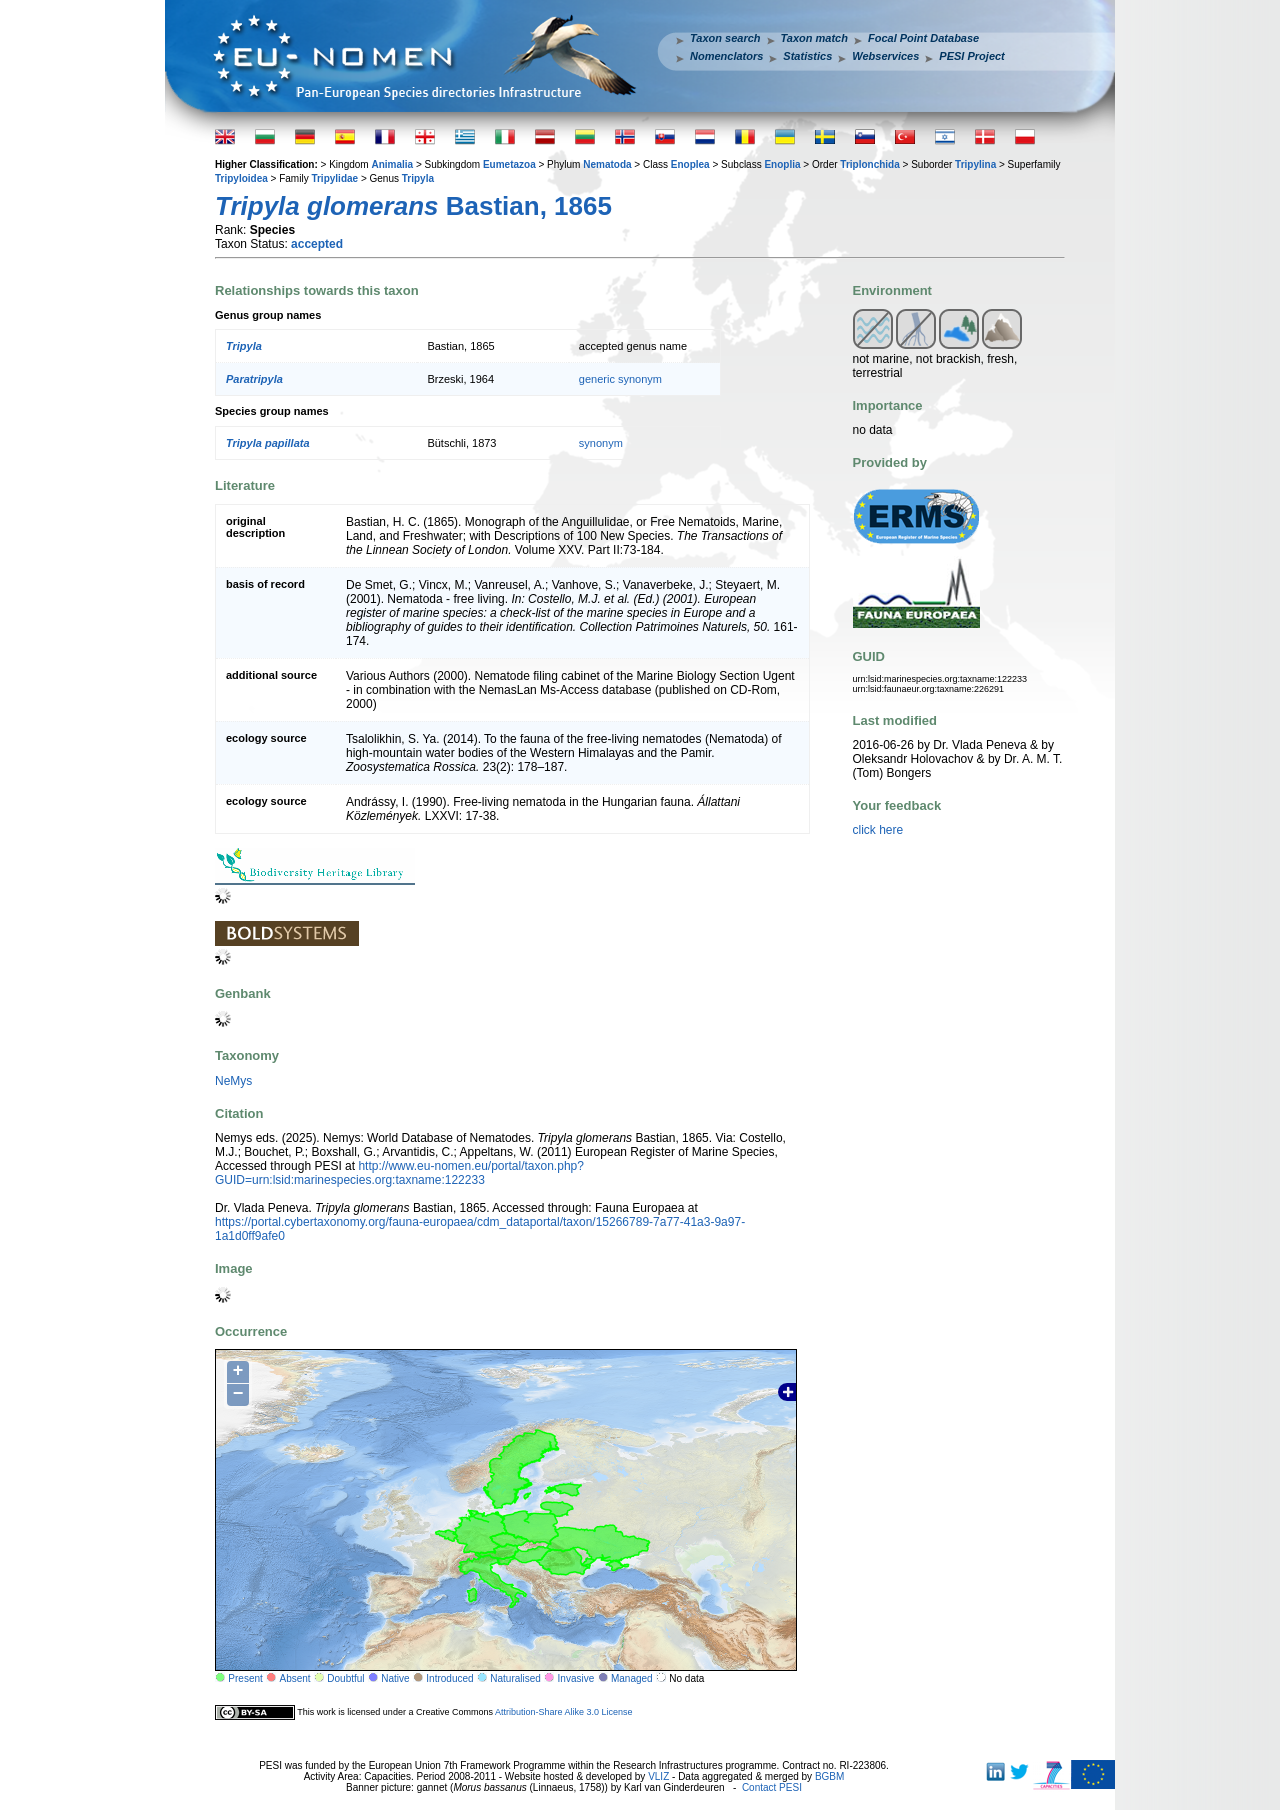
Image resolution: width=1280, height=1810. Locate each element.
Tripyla (418, 178)
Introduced (449, 1678)
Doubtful (345, 1678)
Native (395, 1678)
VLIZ (658, 1776)
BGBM (829, 1776)
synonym (601, 443)
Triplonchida (869, 164)
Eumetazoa (509, 164)
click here (878, 830)
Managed (632, 1678)
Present (245, 1678)
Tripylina (975, 164)
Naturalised (515, 1678)
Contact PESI (772, 1787)
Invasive (576, 1678)
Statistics (807, 56)
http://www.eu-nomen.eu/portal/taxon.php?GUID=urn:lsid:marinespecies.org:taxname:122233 (399, 1173)
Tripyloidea (241, 178)
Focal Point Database (923, 38)
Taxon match (814, 38)
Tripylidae (334, 178)
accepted (317, 244)
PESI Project (971, 56)
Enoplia (782, 164)
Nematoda (607, 164)
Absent (295, 1678)
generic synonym (620, 379)
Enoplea (690, 164)
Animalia (392, 164)
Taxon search (725, 38)
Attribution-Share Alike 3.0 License (564, 1712)
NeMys (233, 1081)
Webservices (885, 56)
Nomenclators (726, 56)
